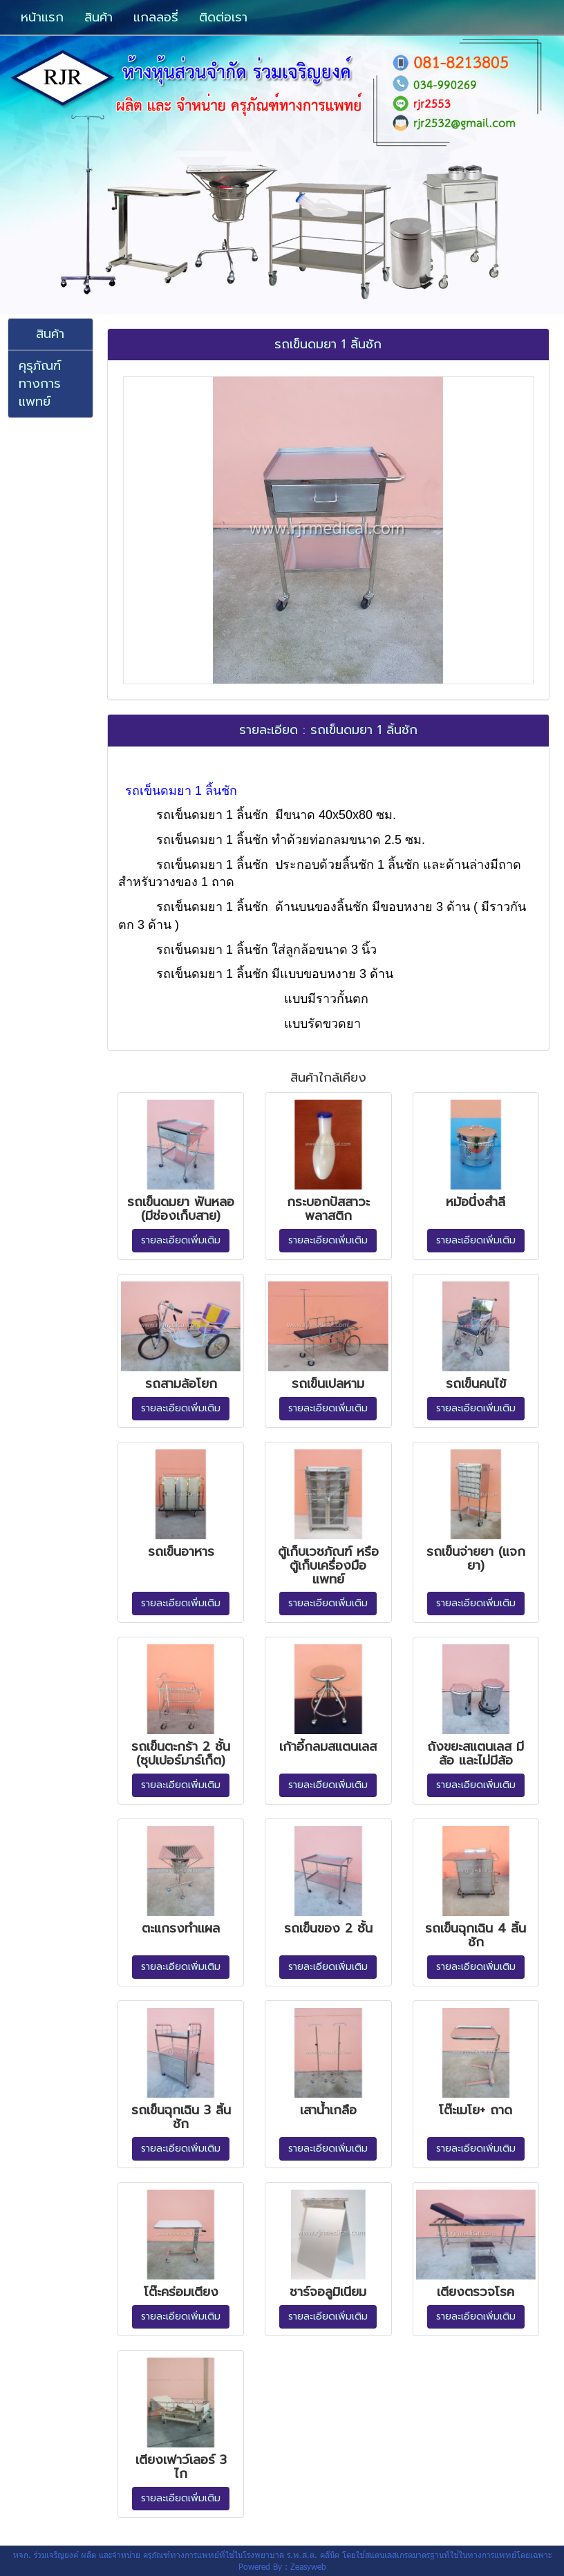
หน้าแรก (42, 17)
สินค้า (98, 17)
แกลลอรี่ (155, 17)
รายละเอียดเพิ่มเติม (180, 1240)
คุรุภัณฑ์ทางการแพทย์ (40, 383)
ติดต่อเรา (223, 17)
